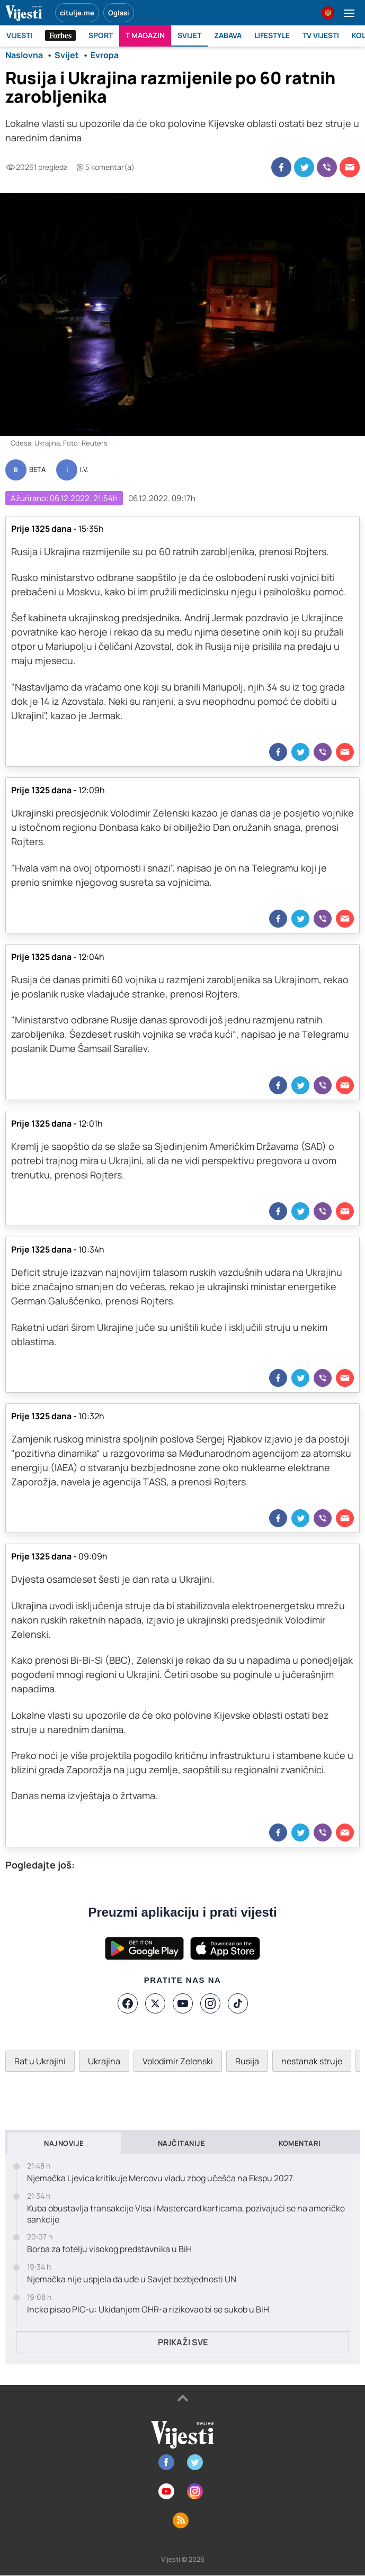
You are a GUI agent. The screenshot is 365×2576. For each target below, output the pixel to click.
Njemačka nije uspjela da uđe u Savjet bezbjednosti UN (131, 2279)
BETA (37, 470)
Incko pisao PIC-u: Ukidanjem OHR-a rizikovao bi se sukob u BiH (148, 2309)
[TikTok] (238, 2003)
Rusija (247, 2061)
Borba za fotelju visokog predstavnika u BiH (109, 2249)
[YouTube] (183, 2003)
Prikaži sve (183, 2342)
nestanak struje (311, 2061)
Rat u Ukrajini (40, 2061)
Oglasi (118, 12)
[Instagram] (210, 2003)
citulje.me (77, 12)
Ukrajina (104, 2061)
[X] (155, 2003)
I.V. (84, 470)
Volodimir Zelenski (178, 2061)
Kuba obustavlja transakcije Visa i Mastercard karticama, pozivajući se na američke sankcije (186, 2214)
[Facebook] (128, 2003)
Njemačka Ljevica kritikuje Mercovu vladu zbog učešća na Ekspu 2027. (161, 2178)
